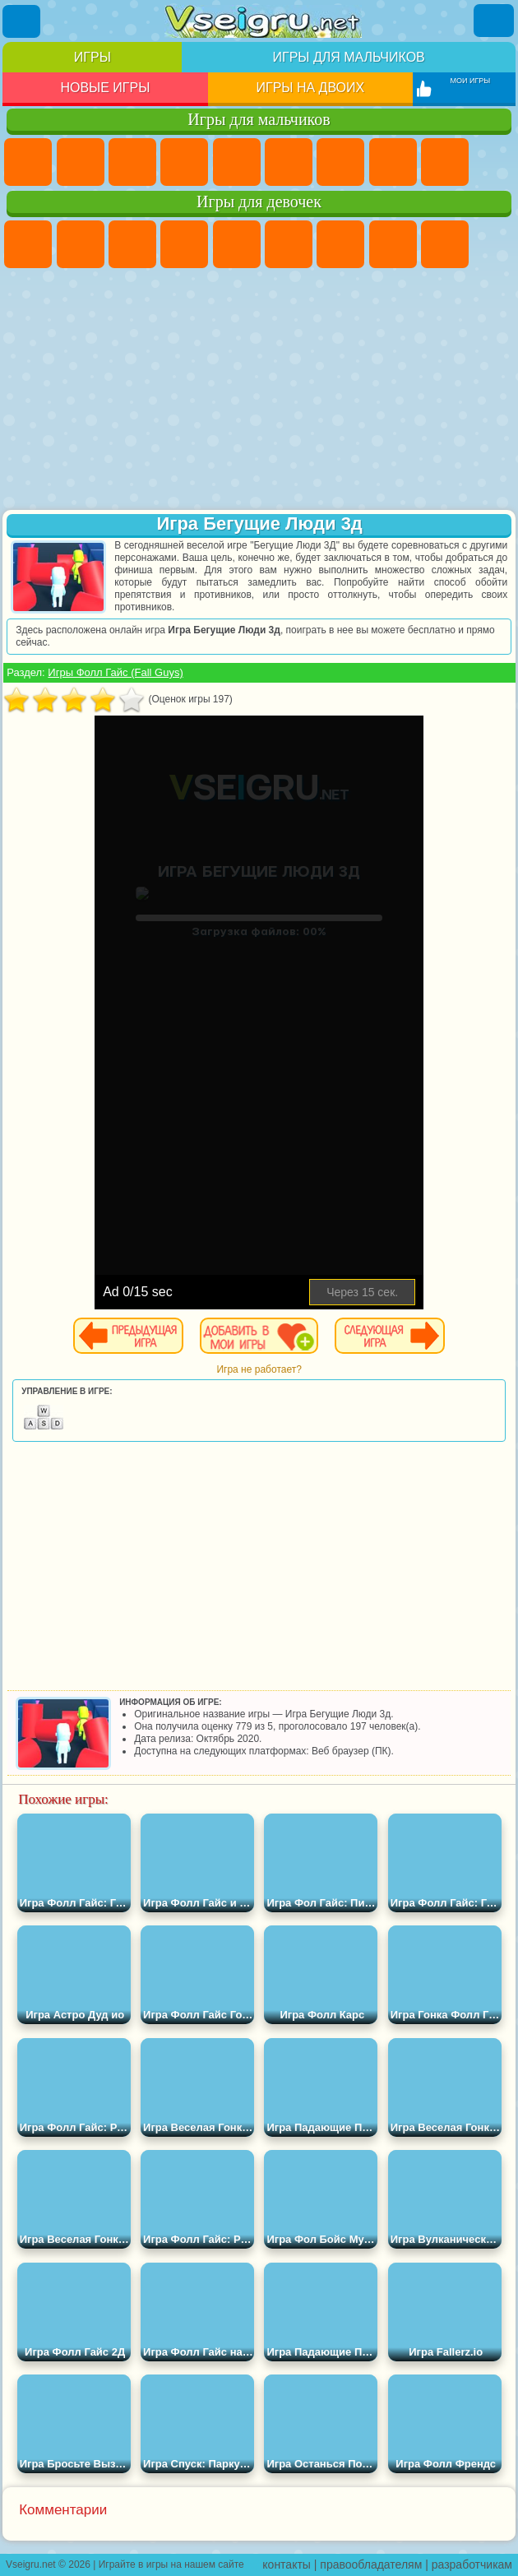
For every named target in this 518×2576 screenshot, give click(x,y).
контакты (286, 2564)
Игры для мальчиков (348, 57)
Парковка (28, 162)
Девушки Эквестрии (80, 244)
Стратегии (132, 162)
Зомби (237, 162)
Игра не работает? (258, 1369)
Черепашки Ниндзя (445, 162)
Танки (184, 162)
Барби (184, 244)
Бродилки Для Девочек (340, 244)
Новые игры (105, 88)
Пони (28, 244)
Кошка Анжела (445, 244)
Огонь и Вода (132, 244)
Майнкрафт (340, 162)
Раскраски (393, 244)
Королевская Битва (288, 162)
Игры (92, 57)
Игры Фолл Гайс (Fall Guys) (115, 672)
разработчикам (472, 2564)
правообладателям (371, 2564)
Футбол (80, 162)
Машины (393, 162)
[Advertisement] (259, 391)
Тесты (237, 244)
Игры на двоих (311, 88)
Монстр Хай (288, 244)
